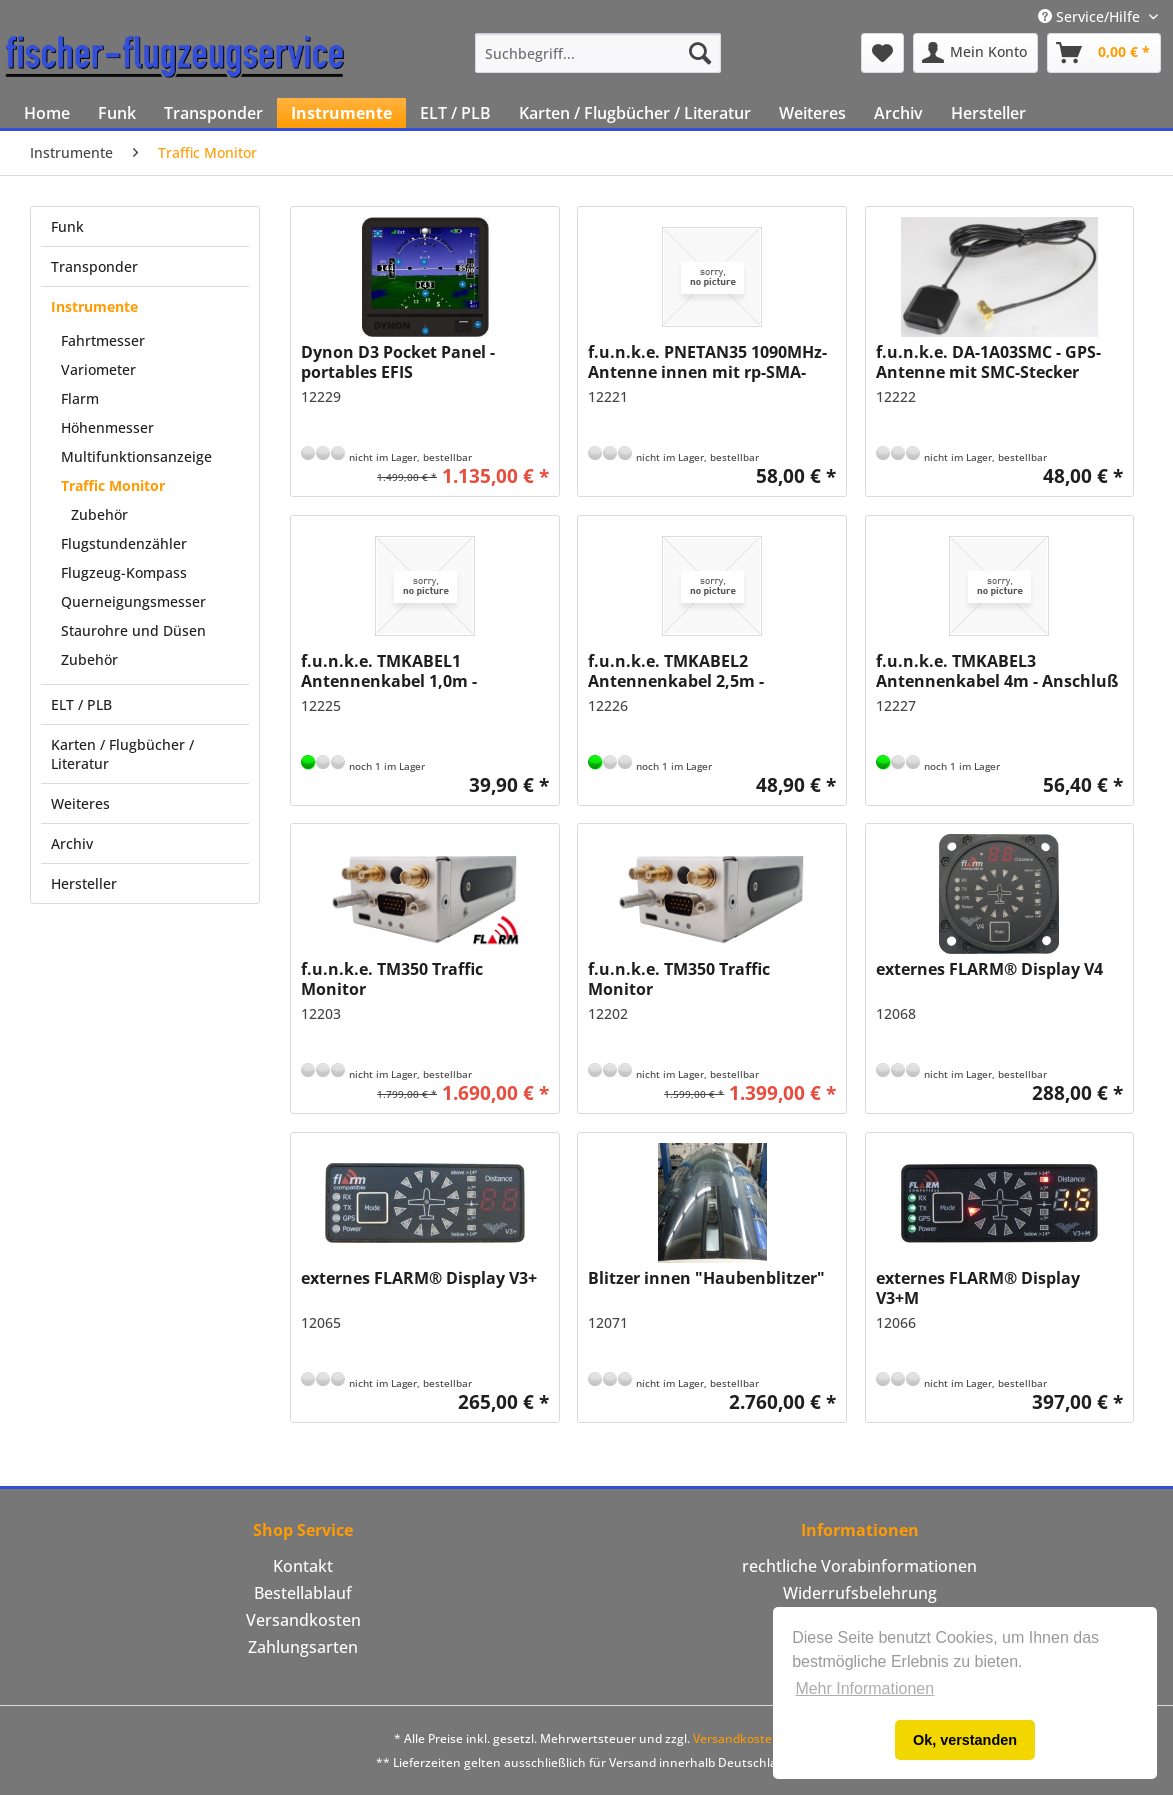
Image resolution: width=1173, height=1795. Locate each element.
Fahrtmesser (103, 340)
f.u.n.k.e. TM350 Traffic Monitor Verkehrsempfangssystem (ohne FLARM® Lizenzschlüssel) (691, 979)
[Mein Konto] (975, 53)
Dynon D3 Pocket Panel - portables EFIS (398, 362)
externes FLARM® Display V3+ (419, 1278)
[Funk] (117, 113)
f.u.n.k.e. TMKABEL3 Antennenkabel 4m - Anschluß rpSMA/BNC (997, 671)
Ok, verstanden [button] (965, 1740)
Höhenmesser (107, 427)
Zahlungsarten (303, 1647)
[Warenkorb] (1104, 53)
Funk (67, 226)
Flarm (80, 398)
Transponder (94, 266)
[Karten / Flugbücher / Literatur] (635, 113)
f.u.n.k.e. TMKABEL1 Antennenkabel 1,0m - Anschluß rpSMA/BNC (389, 671)
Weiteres (80, 803)
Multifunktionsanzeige (136, 456)
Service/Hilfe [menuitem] (1091, 16)
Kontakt (303, 1566)
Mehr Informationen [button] (864, 1688)
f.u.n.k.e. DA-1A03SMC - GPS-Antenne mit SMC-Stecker (988, 362)
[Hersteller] (988, 113)
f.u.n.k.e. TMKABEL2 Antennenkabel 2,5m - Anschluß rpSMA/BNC (676, 671)
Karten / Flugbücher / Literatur (122, 754)
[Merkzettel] (882, 53)
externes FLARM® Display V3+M (978, 1288)
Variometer (98, 369)
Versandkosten (303, 1620)
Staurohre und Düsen (133, 630)
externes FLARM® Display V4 (989, 969)
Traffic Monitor (113, 485)
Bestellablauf (303, 1593)
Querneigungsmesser (133, 601)
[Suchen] (700, 53)
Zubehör (99, 514)
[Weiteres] (812, 113)
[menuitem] (598, 53)
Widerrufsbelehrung (860, 1593)
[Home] (47, 113)
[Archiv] (898, 113)
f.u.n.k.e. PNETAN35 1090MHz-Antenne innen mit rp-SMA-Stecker (707, 362)
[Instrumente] (341, 113)
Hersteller (84, 883)
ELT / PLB (81, 704)
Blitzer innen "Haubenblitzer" (706, 1278)
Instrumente (94, 306)
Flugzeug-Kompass (124, 572)
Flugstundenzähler (124, 543)
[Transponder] (213, 113)
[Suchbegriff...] (598, 53)
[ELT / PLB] (455, 113)
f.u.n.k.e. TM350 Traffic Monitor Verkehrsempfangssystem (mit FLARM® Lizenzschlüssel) (423, 979)
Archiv (72, 843)
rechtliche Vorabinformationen (859, 1566)
